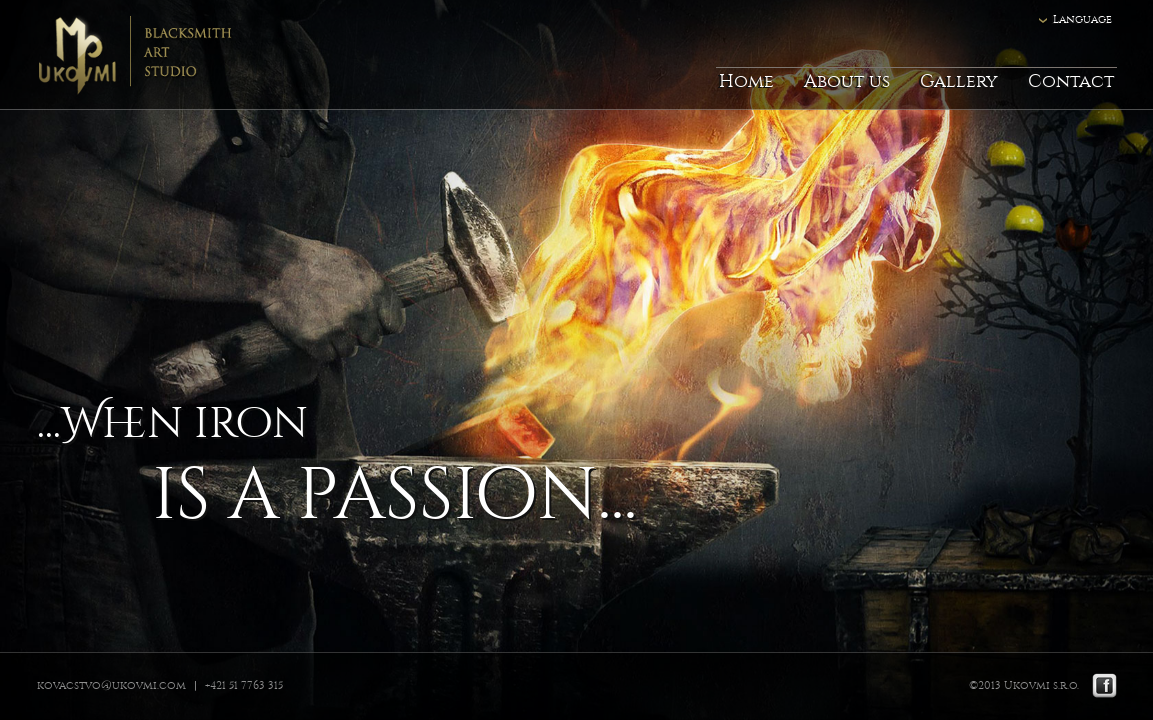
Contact (1071, 81)
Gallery (959, 81)
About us (847, 81)
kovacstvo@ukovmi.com (111, 685)
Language (1082, 19)
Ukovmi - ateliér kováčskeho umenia (151, 55)
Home (746, 81)
